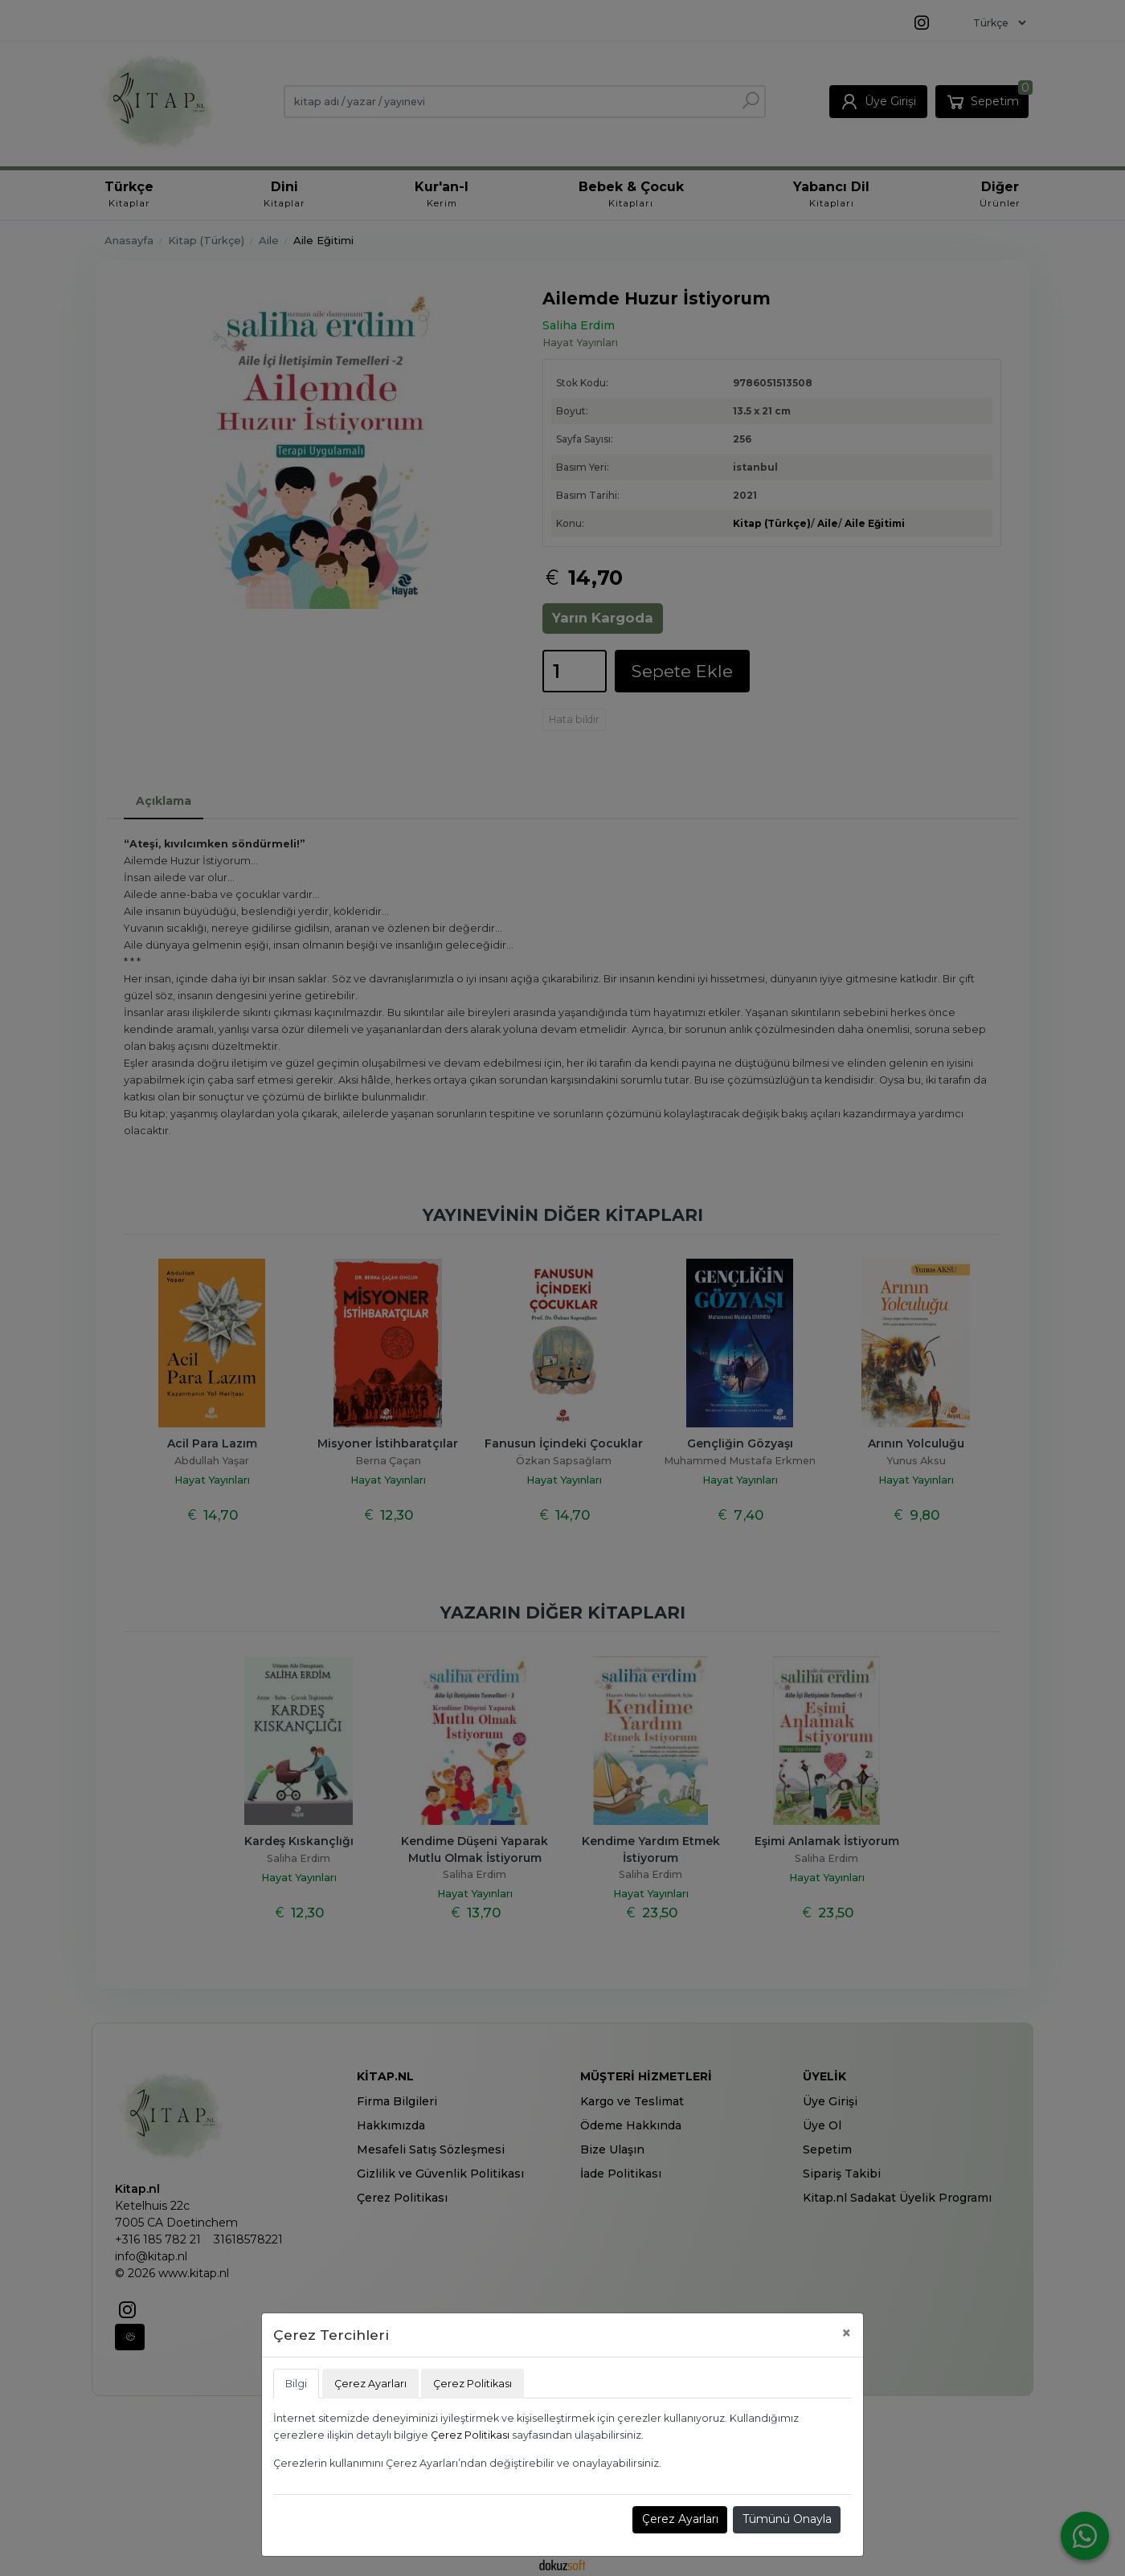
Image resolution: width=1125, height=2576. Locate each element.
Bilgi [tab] (296, 2384)
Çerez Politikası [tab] (472, 2384)
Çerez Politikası (470, 2435)
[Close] (846, 2333)
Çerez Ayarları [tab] (370, 2384)
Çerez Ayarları (680, 2519)
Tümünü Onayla (787, 2519)
